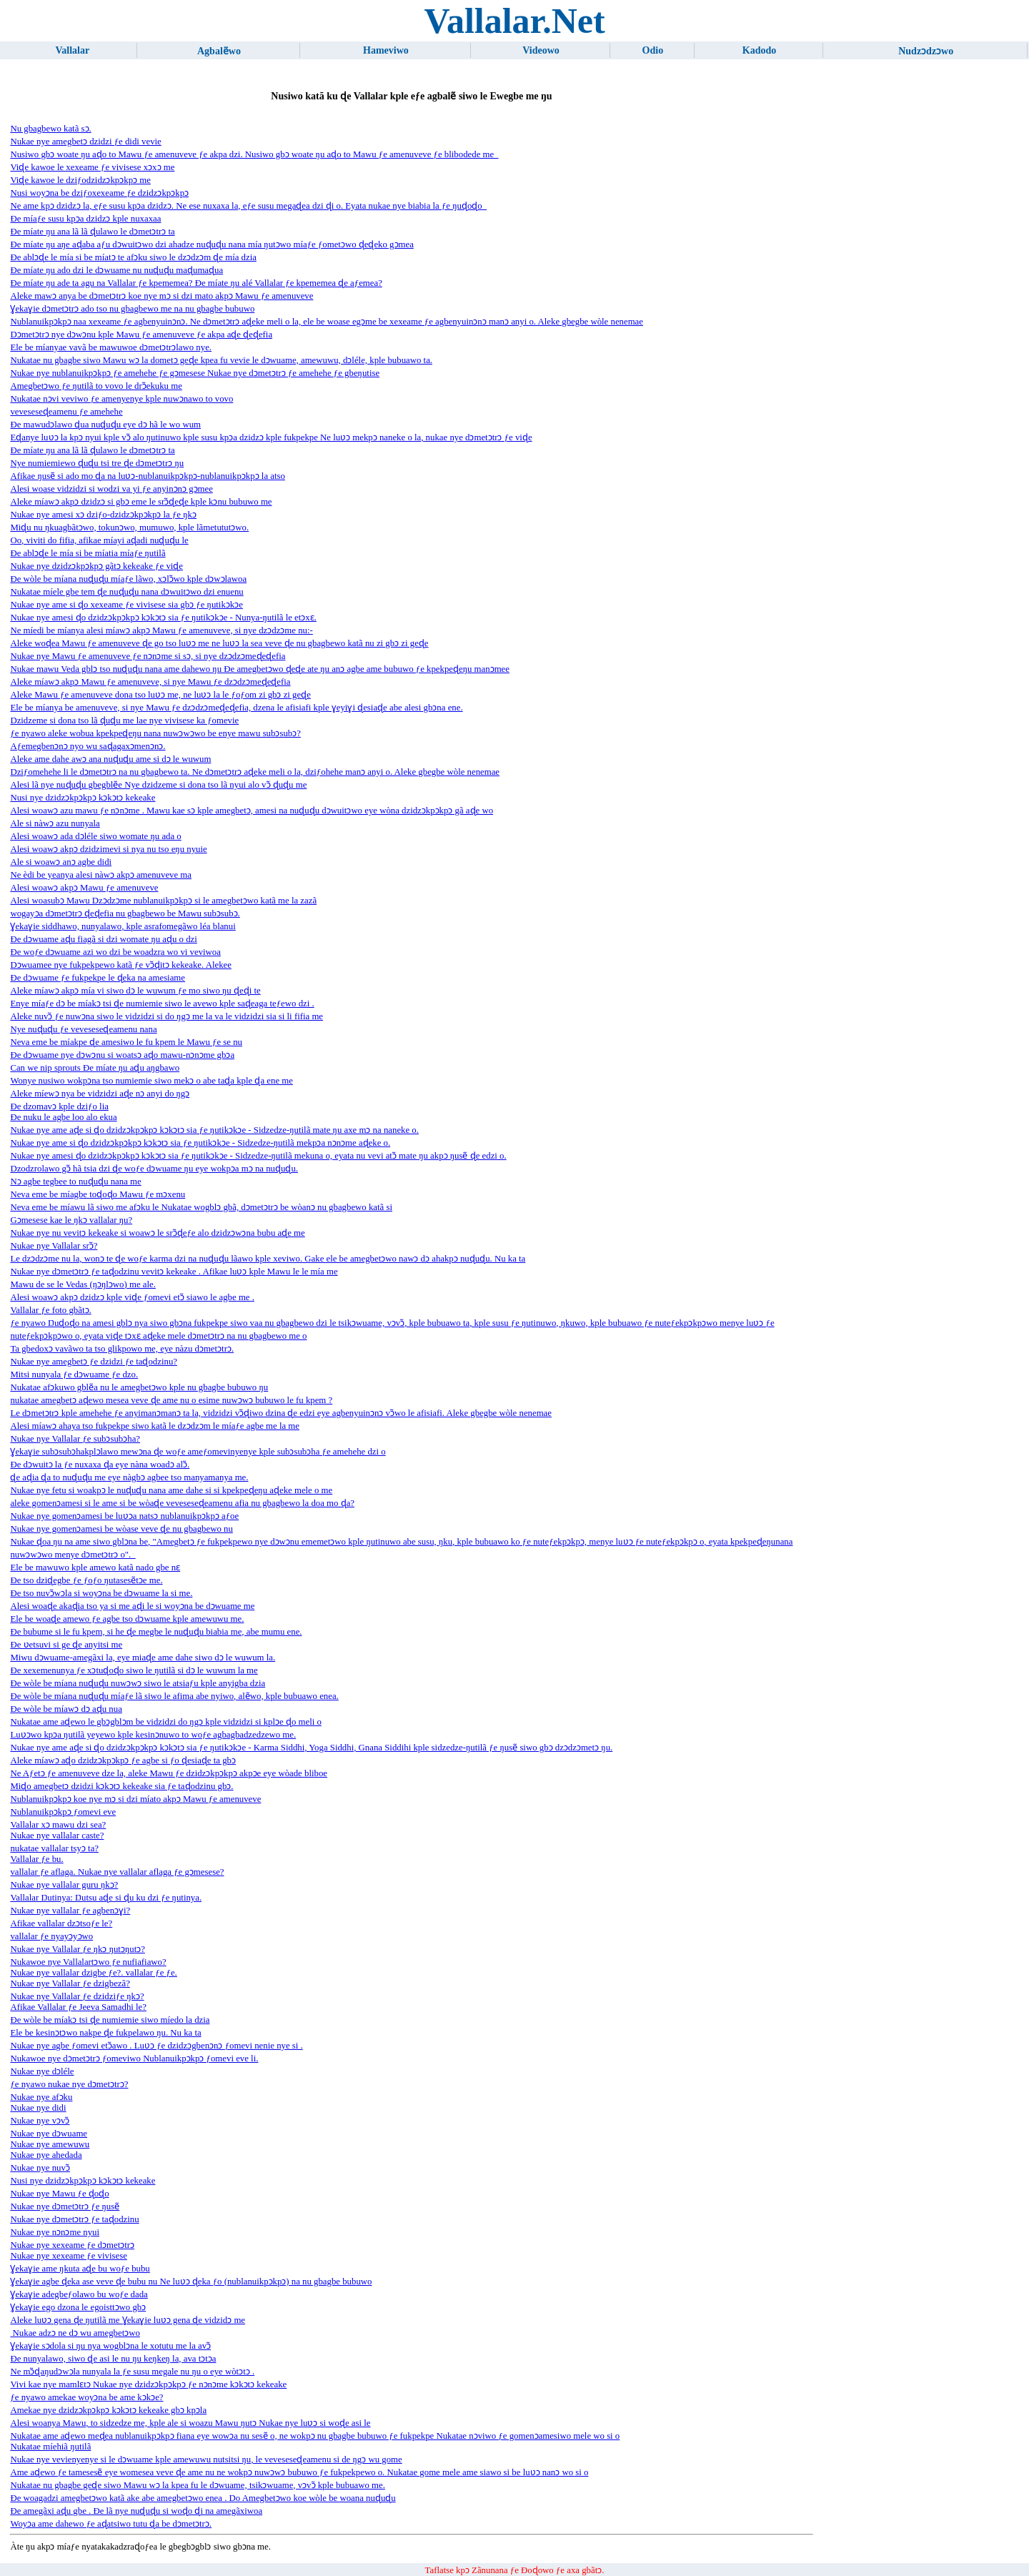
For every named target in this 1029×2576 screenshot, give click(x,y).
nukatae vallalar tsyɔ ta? (54, 1848)
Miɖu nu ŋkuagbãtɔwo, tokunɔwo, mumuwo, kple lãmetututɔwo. (129, 527)
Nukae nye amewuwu (49, 2144)
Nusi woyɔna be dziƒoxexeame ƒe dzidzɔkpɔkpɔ (99, 193)
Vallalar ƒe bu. (36, 1859)
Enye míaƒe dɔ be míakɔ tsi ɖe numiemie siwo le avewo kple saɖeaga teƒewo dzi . (162, 1004)
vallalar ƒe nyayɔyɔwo (51, 1936)
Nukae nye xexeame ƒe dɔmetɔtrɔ (72, 2245)
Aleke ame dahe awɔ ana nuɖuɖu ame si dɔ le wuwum (110, 759)
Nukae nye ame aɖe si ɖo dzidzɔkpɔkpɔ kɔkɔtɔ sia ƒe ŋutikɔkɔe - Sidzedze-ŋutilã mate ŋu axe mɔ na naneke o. (214, 1130)
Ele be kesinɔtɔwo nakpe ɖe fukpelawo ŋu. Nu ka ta (105, 2033)
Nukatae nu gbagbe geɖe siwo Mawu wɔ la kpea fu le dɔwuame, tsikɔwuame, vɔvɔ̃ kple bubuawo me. (197, 2485)
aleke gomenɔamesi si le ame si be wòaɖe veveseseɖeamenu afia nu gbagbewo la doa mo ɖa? (182, 1503)
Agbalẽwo (219, 51)
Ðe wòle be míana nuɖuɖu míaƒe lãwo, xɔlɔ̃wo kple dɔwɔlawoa (128, 579)
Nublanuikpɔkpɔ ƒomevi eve (63, 1812)
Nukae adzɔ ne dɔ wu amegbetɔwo (74, 2333)
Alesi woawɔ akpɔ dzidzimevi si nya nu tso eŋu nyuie (108, 849)
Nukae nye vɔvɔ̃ (39, 2121)
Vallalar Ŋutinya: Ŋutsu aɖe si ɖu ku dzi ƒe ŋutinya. (106, 1898)
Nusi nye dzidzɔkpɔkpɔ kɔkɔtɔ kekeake (82, 798)
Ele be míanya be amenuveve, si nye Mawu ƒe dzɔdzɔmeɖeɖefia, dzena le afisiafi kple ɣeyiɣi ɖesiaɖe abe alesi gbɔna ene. (236, 708)
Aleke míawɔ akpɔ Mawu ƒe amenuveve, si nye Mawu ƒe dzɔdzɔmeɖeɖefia (150, 682)
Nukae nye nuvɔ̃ (39, 2168)
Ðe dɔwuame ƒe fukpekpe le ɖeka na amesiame (97, 978)
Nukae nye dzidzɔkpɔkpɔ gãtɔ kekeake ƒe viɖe (96, 566)
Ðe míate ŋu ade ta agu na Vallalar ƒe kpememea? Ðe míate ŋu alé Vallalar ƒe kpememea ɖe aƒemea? (196, 283)
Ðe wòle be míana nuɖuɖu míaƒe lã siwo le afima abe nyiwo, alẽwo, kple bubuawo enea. (174, 1696)
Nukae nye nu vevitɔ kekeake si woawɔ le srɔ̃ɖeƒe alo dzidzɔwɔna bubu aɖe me (157, 1233)
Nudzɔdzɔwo (925, 51)
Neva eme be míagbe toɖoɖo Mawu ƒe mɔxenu (97, 1194)
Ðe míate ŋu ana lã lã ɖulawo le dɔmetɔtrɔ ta (92, 232)
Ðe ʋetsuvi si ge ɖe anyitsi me (66, 1645)
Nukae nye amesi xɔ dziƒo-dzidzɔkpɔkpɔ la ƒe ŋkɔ (103, 515)
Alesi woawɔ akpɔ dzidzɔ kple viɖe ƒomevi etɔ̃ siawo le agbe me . (132, 1297)
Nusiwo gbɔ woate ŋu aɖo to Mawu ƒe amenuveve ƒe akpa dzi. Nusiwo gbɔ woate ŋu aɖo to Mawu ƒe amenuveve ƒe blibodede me (254, 154)
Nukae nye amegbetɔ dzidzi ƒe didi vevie (85, 142)
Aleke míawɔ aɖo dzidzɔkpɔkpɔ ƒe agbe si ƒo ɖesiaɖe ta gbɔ (123, 1760)
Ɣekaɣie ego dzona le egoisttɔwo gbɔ (78, 2307)
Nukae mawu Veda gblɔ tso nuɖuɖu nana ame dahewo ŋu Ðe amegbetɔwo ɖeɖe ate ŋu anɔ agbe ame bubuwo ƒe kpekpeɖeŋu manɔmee (259, 669)
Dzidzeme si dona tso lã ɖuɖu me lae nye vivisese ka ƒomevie (124, 720)
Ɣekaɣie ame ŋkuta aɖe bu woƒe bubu (79, 2269)
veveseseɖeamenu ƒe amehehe (66, 412)
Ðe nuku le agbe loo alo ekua (63, 1117)
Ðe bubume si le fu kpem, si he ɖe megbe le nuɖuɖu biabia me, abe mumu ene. (156, 1632)
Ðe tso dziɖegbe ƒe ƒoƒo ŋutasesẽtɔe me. (86, 1580)
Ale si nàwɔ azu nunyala (54, 823)
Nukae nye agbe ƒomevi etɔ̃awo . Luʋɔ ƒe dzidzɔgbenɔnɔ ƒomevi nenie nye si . (156, 2046)
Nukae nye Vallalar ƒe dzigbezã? (69, 1983)
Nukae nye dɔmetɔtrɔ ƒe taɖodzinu (74, 2219)
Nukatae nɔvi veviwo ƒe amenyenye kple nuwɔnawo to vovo (121, 399)
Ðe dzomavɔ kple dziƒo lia (59, 1106)
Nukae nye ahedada (45, 2155)
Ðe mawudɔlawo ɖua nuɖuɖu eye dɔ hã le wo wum (105, 425)
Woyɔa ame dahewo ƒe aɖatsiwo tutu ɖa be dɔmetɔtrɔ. (111, 2524)
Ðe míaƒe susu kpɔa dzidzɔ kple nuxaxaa (85, 219)
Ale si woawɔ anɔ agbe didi (60, 862)
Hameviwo (386, 50)
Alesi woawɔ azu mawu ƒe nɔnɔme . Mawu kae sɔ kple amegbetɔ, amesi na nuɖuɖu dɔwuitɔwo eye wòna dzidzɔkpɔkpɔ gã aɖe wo (251, 811)
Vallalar (73, 50)
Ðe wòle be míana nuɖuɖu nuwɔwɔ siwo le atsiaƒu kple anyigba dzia (137, 1683)
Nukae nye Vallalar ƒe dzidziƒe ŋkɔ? (77, 1996)
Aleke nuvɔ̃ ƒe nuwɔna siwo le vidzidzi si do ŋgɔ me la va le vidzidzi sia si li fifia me (166, 1016)
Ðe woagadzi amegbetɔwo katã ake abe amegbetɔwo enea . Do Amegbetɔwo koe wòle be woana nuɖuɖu (202, 2498)
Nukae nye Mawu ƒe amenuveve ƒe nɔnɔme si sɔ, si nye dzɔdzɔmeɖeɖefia (147, 656)
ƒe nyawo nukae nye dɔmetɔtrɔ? (69, 2084)
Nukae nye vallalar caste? (57, 1836)
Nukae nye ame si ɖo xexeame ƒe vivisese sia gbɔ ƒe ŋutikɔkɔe (126, 605)
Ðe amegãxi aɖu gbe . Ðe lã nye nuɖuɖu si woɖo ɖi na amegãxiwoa (136, 2511)
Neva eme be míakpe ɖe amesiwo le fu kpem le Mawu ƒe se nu (126, 1042)
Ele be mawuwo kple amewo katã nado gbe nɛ (95, 1567)
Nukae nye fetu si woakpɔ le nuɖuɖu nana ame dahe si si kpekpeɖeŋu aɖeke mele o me (171, 1490)
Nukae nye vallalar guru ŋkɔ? (64, 1885)
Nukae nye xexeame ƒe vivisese (68, 2256)
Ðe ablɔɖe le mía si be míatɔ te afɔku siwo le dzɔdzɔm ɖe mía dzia (133, 257)
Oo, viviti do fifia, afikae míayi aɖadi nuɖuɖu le (99, 540)
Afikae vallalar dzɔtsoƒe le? (61, 1923)
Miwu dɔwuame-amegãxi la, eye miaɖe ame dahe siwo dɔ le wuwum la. (142, 1658)
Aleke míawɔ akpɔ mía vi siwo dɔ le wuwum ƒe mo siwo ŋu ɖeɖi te (135, 991)
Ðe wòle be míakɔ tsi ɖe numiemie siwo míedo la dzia (109, 2020)
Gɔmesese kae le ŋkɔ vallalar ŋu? (71, 1220)
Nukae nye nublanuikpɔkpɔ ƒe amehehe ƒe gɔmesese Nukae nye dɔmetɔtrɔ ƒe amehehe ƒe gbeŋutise (194, 373)
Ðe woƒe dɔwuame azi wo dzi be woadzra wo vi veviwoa (115, 952)
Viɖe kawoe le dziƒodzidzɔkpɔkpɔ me (80, 180)
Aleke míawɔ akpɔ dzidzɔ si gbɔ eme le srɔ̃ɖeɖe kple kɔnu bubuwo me (141, 502)
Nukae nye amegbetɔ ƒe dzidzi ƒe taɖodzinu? (93, 1362)
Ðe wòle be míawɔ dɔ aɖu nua (65, 1709)
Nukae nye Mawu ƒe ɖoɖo (59, 2194)
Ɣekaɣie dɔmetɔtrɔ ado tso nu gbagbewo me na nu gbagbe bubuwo (132, 309)
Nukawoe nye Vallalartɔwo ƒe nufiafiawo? (88, 1962)
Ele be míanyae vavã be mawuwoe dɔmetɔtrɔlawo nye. (111, 347)
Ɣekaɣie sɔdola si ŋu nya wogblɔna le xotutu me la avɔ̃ (110, 2346)
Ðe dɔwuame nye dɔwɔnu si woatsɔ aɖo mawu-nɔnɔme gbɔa (122, 1055)
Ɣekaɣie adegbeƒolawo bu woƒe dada (78, 2294)
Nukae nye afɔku (41, 2097)
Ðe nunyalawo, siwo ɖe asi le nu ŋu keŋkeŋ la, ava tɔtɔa (113, 2359)
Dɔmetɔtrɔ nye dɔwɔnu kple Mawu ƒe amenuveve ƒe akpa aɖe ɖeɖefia (141, 335)
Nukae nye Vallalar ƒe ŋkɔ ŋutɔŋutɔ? (77, 1949)
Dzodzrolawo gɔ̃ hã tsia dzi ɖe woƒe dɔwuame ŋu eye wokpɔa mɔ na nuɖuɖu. (154, 1169)
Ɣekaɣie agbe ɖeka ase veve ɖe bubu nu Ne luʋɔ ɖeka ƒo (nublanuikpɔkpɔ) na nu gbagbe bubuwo (191, 2282)
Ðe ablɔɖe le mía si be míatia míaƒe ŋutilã (87, 553)
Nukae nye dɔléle (42, 2071)
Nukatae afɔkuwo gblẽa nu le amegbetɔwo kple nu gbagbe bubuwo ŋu (139, 1387)
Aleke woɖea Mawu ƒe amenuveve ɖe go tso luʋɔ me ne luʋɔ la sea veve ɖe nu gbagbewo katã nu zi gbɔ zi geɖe (219, 643)
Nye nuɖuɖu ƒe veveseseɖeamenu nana (83, 1029)
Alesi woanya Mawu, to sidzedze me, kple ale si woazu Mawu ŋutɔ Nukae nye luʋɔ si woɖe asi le (190, 2423)
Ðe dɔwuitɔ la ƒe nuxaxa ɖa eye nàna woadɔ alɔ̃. (99, 1465)
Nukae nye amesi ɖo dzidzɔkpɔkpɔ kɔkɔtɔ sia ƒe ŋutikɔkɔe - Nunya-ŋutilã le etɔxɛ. (163, 618)
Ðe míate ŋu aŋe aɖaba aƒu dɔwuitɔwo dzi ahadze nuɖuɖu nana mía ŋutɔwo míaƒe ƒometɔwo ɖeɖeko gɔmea (211, 244)
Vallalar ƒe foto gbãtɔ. (50, 1310)
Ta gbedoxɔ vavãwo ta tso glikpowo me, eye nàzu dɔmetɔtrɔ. (122, 1349)
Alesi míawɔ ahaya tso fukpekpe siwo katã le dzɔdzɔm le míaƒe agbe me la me (154, 1426)
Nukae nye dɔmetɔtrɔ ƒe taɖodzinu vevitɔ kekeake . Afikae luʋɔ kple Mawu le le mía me (173, 1272)
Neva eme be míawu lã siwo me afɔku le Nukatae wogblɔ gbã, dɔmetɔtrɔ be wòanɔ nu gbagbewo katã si (201, 1207)
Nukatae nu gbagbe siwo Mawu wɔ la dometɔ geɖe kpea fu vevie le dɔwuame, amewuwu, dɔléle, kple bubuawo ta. (221, 360)
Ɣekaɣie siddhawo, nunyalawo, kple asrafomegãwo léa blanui (122, 926)
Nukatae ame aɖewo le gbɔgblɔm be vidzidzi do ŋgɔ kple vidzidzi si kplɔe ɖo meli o (165, 1722)
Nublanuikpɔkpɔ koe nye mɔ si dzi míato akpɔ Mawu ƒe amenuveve (135, 1799)
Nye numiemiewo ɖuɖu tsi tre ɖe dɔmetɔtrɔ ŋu (97, 463)
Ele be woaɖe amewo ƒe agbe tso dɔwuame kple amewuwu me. (127, 1619)
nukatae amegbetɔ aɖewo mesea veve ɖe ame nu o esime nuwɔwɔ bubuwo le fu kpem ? (171, 1400)
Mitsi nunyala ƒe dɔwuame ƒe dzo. (74, 1374)
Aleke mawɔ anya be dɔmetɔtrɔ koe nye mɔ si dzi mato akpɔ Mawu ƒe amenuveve (161, 296)
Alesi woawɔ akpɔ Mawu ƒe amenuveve (84, 888)
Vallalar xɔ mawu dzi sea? (58, 1825)
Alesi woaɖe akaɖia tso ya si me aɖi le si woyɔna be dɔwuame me (132, 1606)
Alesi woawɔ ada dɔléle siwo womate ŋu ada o (95, 836)
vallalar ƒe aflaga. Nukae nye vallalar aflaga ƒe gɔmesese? (117, 1872)
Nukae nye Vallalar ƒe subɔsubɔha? (75, 1439)
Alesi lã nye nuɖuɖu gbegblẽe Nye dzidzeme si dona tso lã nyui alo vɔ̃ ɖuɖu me (158, 785)
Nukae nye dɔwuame (48, 2134)
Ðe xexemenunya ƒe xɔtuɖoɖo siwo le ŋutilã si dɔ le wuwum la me (133, 1670)
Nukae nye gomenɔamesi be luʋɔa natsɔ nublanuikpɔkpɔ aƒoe (124, 1516)
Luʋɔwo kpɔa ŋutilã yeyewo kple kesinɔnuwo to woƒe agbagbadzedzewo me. (153, 1735)
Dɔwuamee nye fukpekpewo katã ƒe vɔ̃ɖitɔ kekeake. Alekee (121, 965)
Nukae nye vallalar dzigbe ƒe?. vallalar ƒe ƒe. (93, 1973)
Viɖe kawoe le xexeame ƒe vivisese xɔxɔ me (92, 167)
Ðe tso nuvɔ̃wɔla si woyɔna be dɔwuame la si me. (101, 1593)
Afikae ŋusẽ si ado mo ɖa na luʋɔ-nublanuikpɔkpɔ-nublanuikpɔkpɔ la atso (147, 476)
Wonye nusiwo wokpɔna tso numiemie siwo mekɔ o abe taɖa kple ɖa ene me (151, 1081)
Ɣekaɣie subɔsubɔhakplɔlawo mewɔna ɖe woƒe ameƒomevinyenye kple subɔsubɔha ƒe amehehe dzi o (197, 1452)
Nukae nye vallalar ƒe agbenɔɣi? (70, 1911)
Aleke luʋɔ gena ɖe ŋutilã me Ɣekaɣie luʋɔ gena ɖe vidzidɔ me (127, 2320)
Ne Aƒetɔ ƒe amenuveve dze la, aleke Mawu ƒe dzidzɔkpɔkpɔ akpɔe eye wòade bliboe (168, 1773)
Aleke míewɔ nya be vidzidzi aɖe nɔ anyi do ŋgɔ (99, 1094)
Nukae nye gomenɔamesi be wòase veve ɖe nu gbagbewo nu (121, 1529)
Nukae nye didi (38, 2108)
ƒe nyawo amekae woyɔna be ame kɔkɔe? (86, 2397)
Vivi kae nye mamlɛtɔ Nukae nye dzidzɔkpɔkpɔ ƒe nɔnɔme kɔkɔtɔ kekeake (148, 2384)
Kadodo (759, 50)
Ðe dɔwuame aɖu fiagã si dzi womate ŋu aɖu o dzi (103, 939)
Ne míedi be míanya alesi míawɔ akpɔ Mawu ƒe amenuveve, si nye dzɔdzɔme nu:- (161, 630)
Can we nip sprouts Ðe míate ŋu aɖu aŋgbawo (94, 1068)
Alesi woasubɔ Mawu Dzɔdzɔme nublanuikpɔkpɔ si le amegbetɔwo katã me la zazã (163, 901)
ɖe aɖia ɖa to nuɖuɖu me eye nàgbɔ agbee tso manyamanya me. (129, 1477)
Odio (653, 50)
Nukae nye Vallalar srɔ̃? (53, 1246)
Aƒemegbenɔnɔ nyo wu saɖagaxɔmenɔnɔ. (87, 746)
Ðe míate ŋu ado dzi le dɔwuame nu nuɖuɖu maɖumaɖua (116, 270)
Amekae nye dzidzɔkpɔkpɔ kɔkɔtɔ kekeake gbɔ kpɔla (108, 2410)
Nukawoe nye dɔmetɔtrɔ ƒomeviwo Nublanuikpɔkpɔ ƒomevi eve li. (134, 2059)
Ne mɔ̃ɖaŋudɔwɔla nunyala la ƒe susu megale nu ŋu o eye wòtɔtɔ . (132, 2372)
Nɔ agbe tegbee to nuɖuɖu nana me (75, 1181)
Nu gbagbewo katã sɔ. (50, 129)
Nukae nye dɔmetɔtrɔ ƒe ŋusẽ (64, 2206)
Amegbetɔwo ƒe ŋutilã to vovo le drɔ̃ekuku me (96, 386)
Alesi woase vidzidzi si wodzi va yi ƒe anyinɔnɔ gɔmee (111, 489)
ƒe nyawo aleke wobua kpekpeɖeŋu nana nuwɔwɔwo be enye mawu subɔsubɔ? (155, 733)
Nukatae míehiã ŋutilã (50, 2447)
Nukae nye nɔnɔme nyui (54, 2232)
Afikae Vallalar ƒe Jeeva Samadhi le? (78, 2007)
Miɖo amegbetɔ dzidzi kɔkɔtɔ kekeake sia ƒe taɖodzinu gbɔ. (121, 1786)
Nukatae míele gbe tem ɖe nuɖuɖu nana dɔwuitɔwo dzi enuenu (126, 592)
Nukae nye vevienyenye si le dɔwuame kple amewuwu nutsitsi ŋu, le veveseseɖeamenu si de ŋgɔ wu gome (206, 2459)
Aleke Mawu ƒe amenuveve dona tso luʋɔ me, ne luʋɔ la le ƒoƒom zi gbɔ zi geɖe (160, 695)
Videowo (541, 50)
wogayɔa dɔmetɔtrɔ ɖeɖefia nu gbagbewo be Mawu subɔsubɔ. (124, 913)
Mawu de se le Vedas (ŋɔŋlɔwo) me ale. (83, 1284)
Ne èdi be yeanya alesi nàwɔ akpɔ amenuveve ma (101, 875)
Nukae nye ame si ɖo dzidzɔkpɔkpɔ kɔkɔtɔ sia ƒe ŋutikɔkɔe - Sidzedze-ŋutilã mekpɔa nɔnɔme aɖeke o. (200, 1143)
